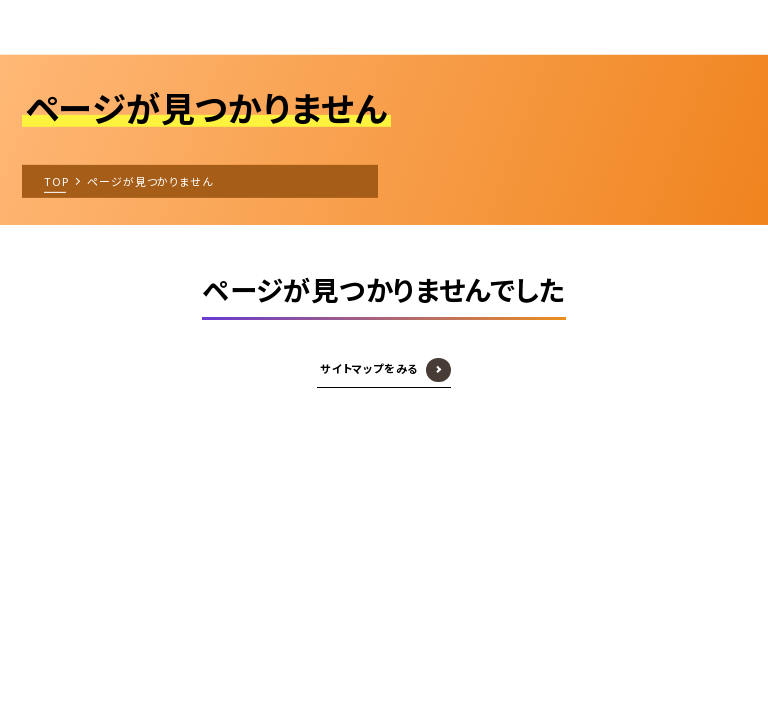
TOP (56, 180)
